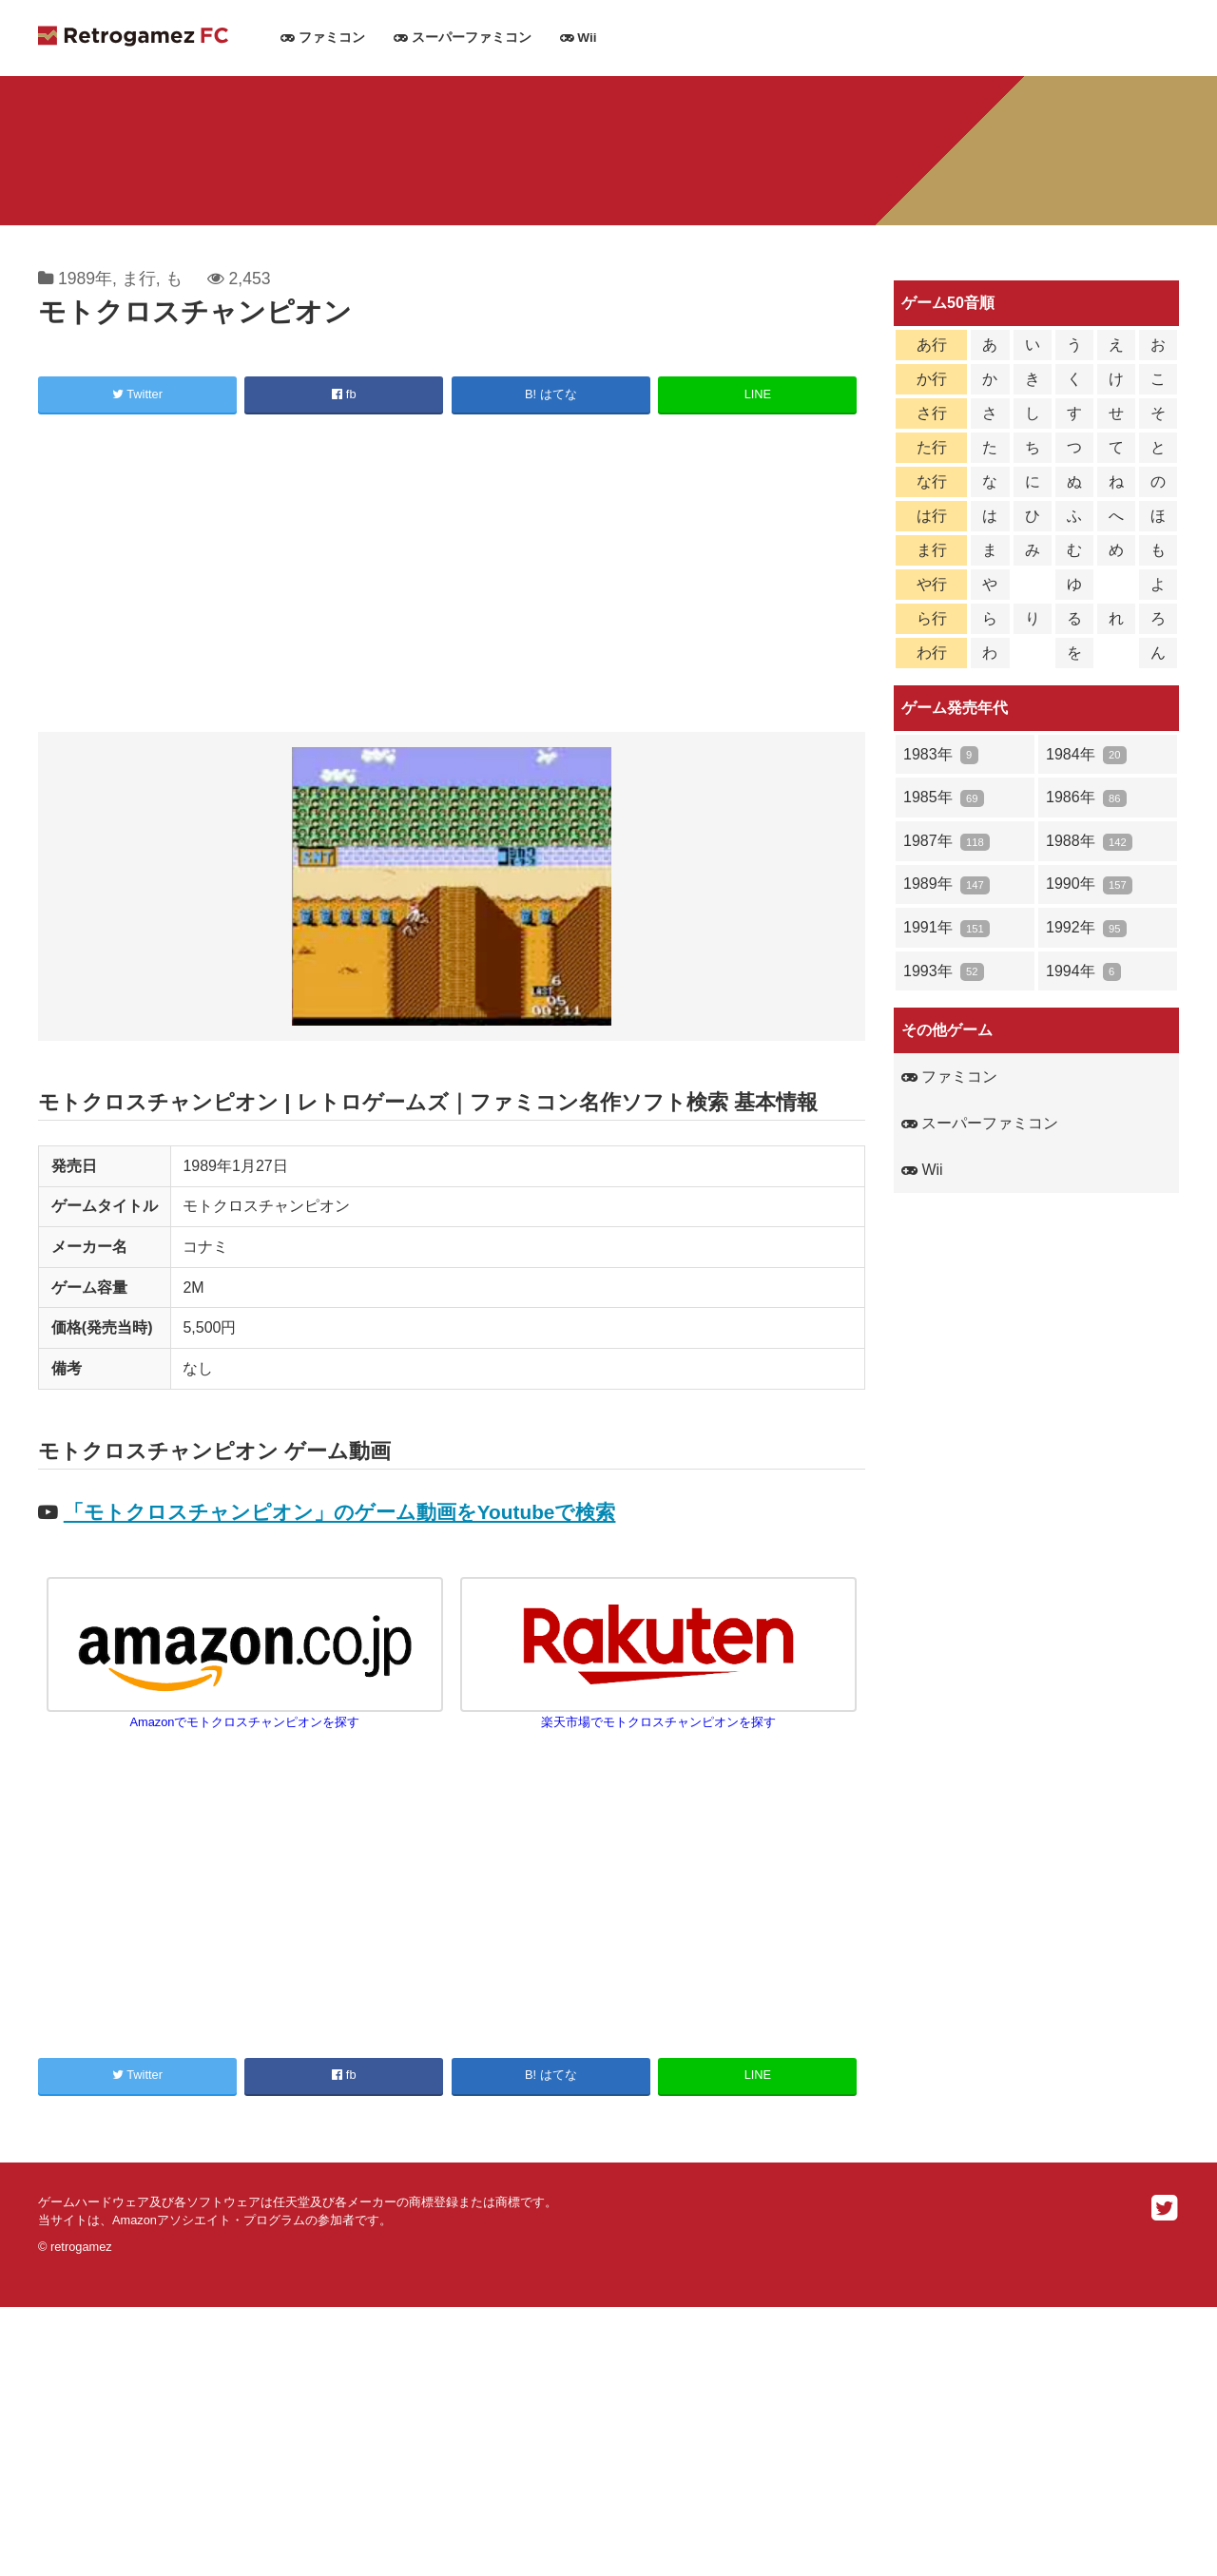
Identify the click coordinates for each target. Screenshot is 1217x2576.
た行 (932, 447)
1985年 (943, 798)
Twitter (137, 394)
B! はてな (551, 394)
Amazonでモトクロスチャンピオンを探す (245, 1714)
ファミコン (322, 37)
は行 (932, 516)
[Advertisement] (451, 576)
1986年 (1086, 798)
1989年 (85, 278)
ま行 (139, 278)
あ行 (932, 344)
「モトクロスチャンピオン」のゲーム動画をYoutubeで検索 (340, 1512)
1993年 (943, 972)
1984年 (1086, 755)
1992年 (1086, 928)
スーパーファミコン (462, 37)
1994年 (1083, 972)
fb (344, 394)
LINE (757, 394)
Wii (578, 37)
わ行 (932, 652)
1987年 (946, 842)
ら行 (932, 618)
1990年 (1089, 884)
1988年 (1089, 842)
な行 (932, 481)
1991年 (946, 928)
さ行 (932, 413)
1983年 (940, 755)
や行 (932, 584)
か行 (932, 379)
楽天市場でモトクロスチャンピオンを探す (659, 1714)
